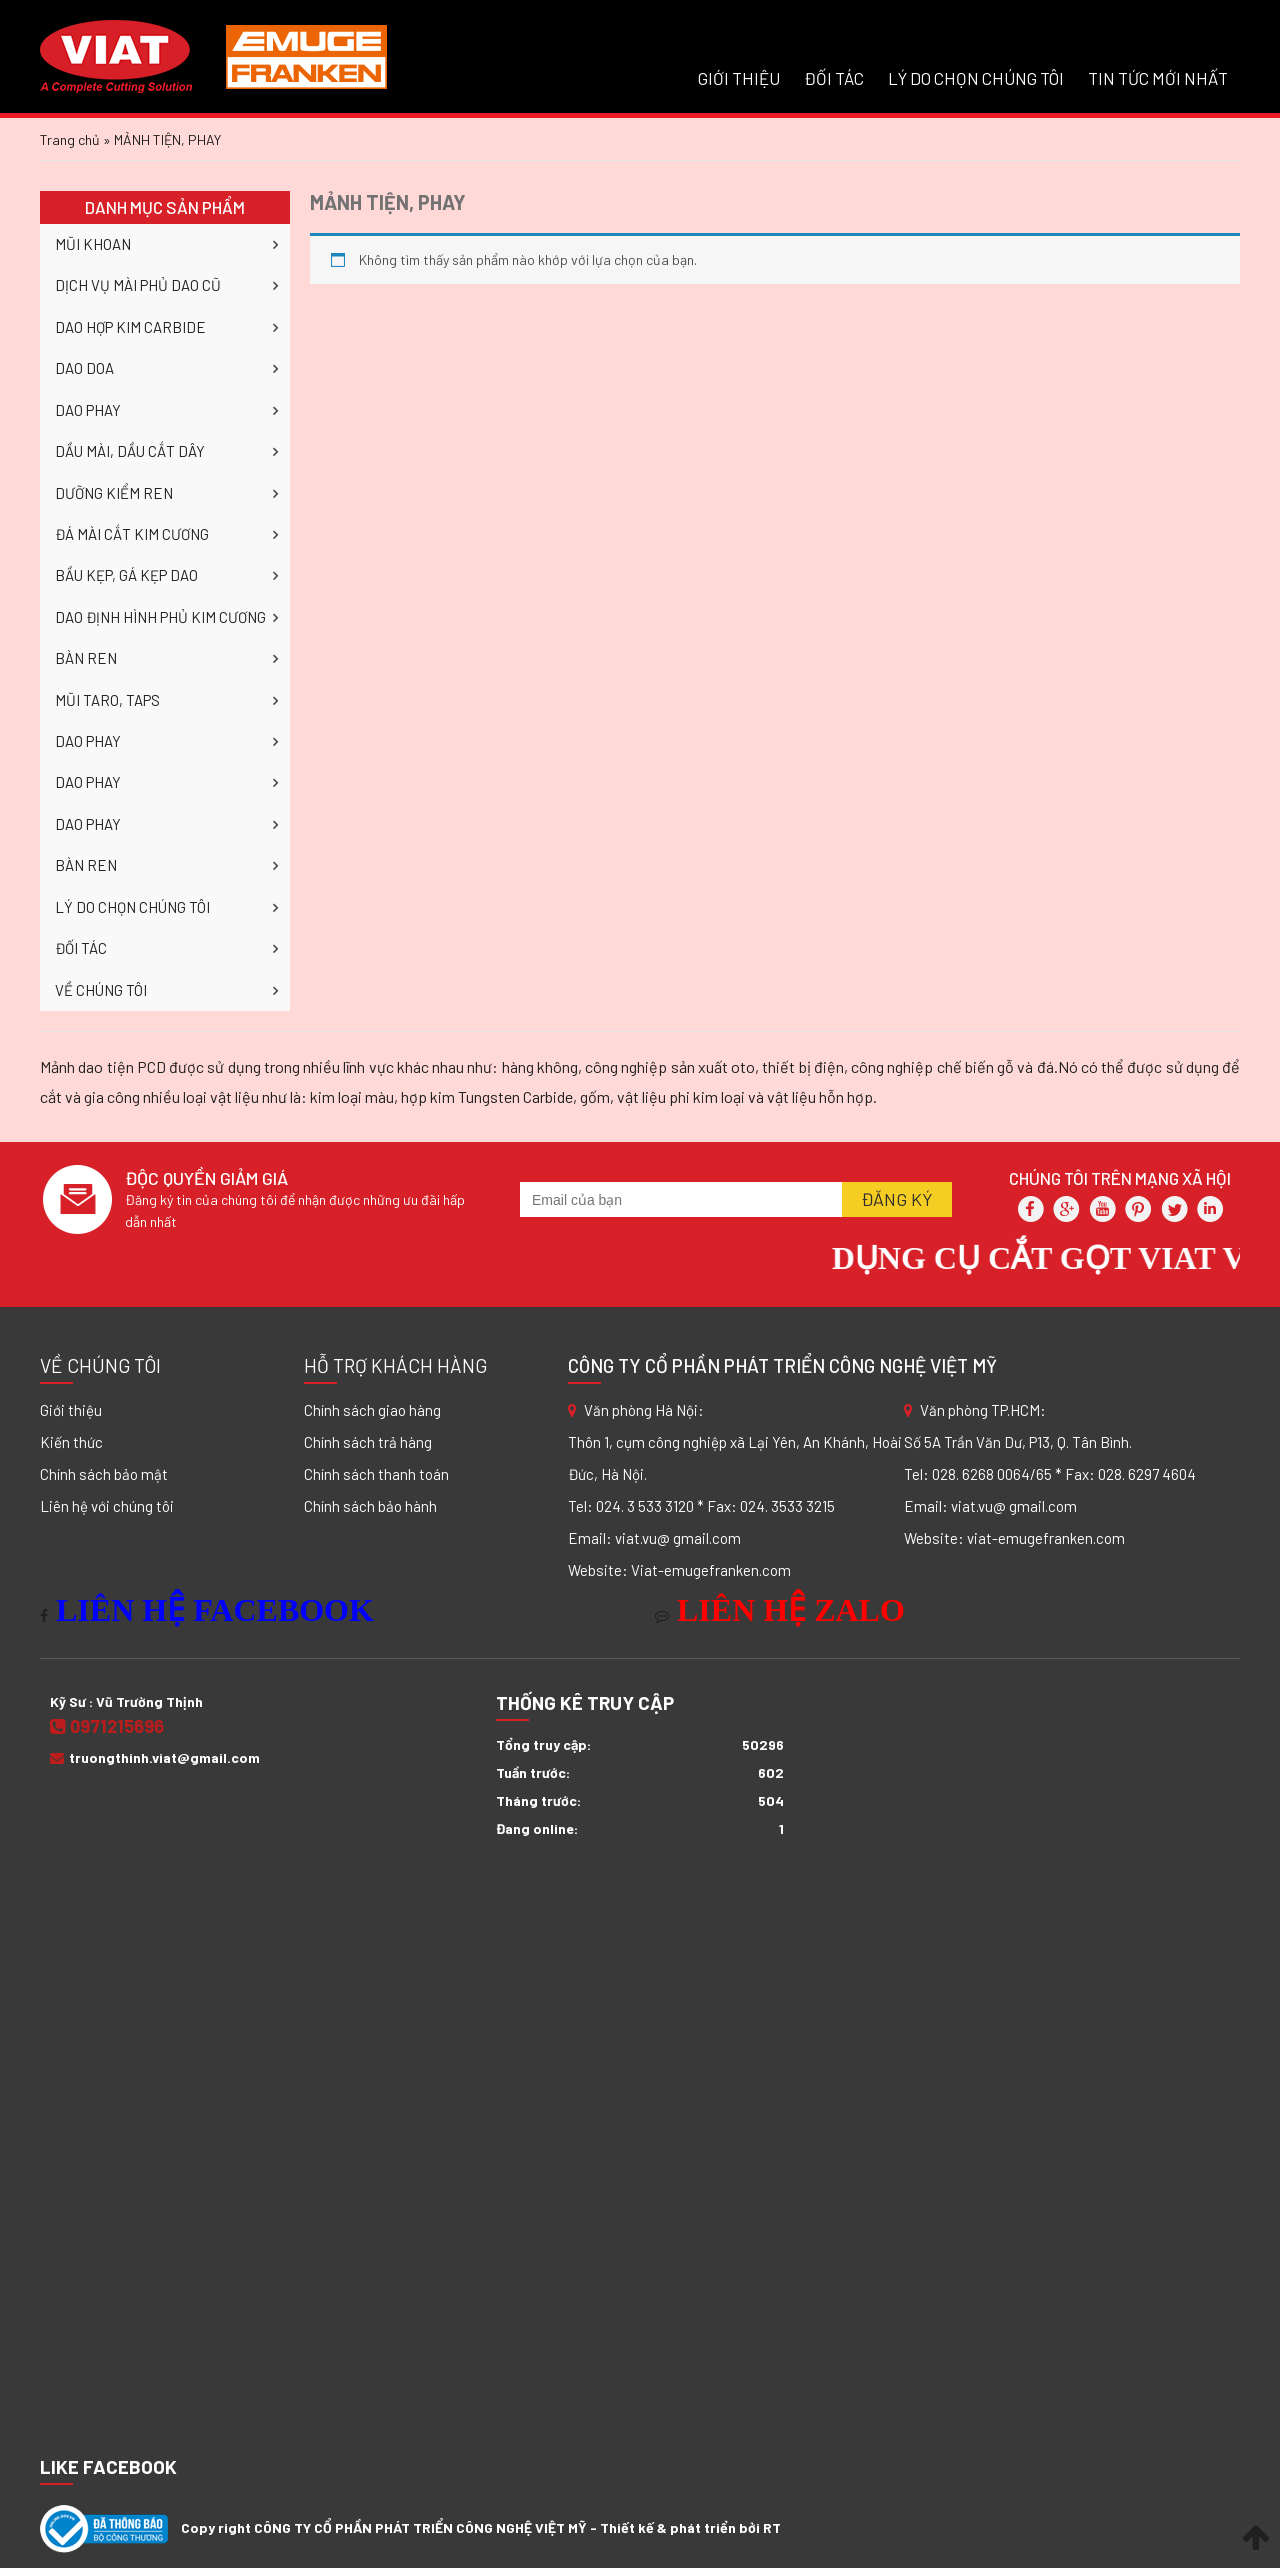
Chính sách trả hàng (368, 1442)
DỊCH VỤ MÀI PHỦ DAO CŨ (138, 285)
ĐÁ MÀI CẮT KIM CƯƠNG (132, 534)
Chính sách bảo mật (104, 1474)
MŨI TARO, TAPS (107, 700)
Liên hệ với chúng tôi (107, 1506)
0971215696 (107, 1726)
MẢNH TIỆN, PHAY (388, 202)
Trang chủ (70, 139)
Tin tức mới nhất (1158, 78)
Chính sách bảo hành (370, 1506)
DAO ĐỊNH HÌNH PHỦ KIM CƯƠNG (160, 617)
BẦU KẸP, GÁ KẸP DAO (126, 575)
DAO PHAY (88, 410)
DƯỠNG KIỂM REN (114, 493)
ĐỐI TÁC (834, 78)
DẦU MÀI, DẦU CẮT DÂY (130, 451)
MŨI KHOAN (93, 244)
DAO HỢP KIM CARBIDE (130, 327)
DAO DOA (84, 368)
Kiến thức (71, 1442)
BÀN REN (86, 658)
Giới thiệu (71, 1410)
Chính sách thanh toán (376, 1474)
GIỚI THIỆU (739, 78)
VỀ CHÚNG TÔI (101, 990)
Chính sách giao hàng (372, 1410)
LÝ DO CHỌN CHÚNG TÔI (976, 78)
